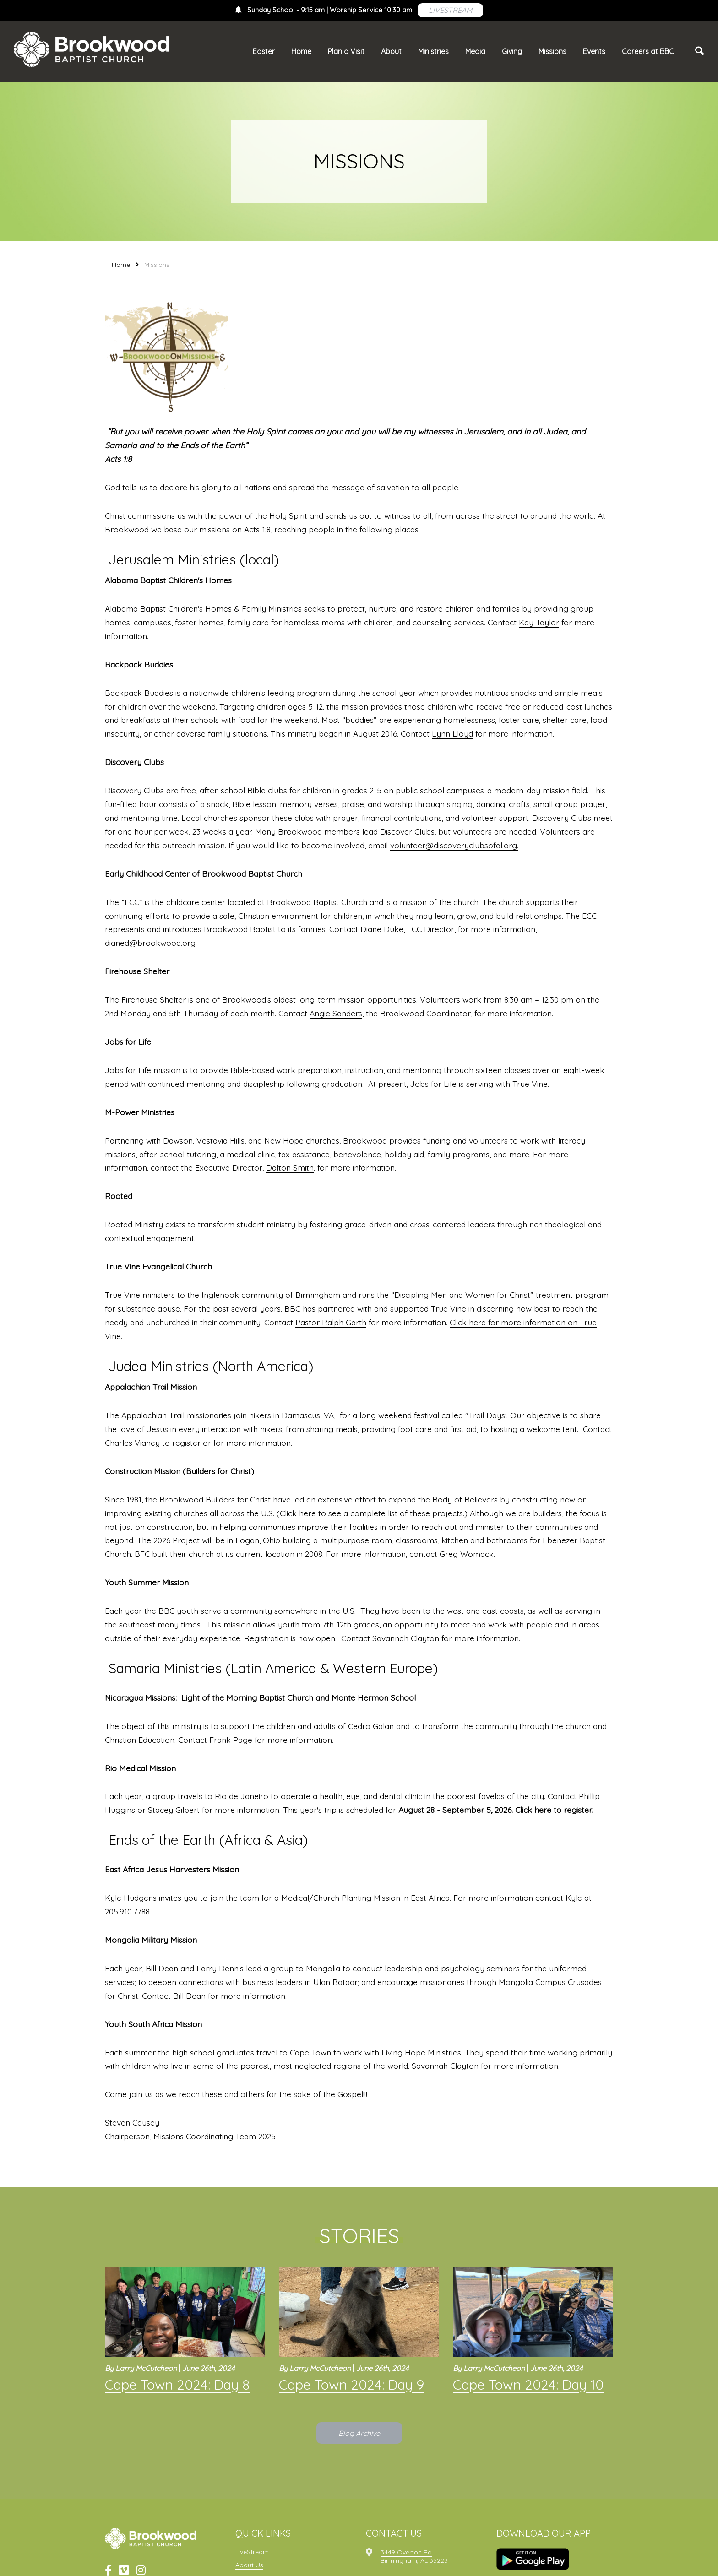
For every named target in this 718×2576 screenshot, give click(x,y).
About (391, 51)
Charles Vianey (132, 1442)
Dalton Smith (290, 1167)
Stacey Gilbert (174, 1810)
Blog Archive (359, 2433)
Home (301, 51)
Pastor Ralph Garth (330, 1322)
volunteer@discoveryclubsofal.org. (454, 845)
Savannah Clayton (405, 1638)
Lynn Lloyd (452, 733)
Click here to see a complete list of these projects (371, 1513)
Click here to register (553, 1810)
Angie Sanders (336, 1013)
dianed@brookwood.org (150, 943)
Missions (552, 51)
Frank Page (232, 1740)
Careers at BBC (648, 51)
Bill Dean (189, 1995)
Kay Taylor (539, 622)
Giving (512, 51)
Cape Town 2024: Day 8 (177, 2384)
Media (475, 51)
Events (594, 51)
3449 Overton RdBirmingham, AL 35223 (414, 2556)
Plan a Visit (346, 51)
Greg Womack (467, 1554)
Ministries (433, 51)
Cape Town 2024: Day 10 (528, 2384)
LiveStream (252, 2552)
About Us (249, 2565)
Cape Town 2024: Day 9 (351, 2384)
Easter (264, 51)
